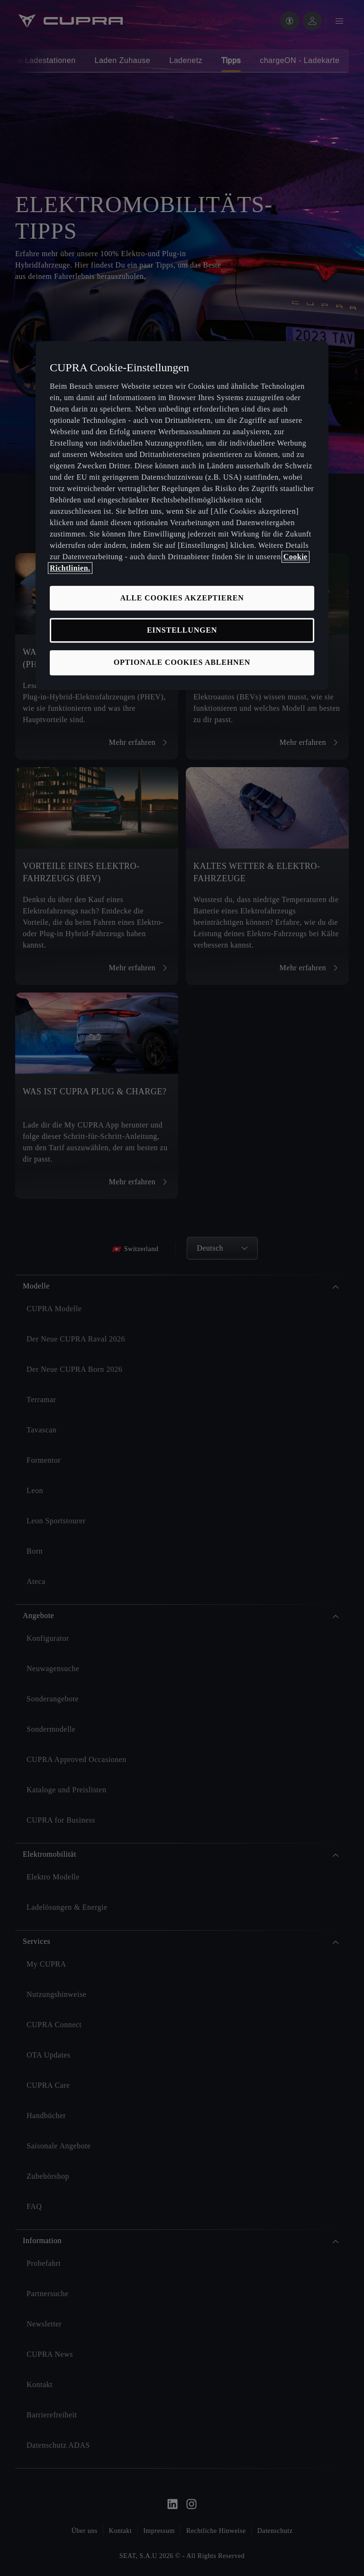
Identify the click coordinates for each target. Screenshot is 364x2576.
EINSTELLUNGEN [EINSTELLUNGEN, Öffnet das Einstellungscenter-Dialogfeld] (182, 630)
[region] (182, 515)
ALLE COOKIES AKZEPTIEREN (182, 598)
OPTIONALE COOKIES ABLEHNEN (182, 663)
